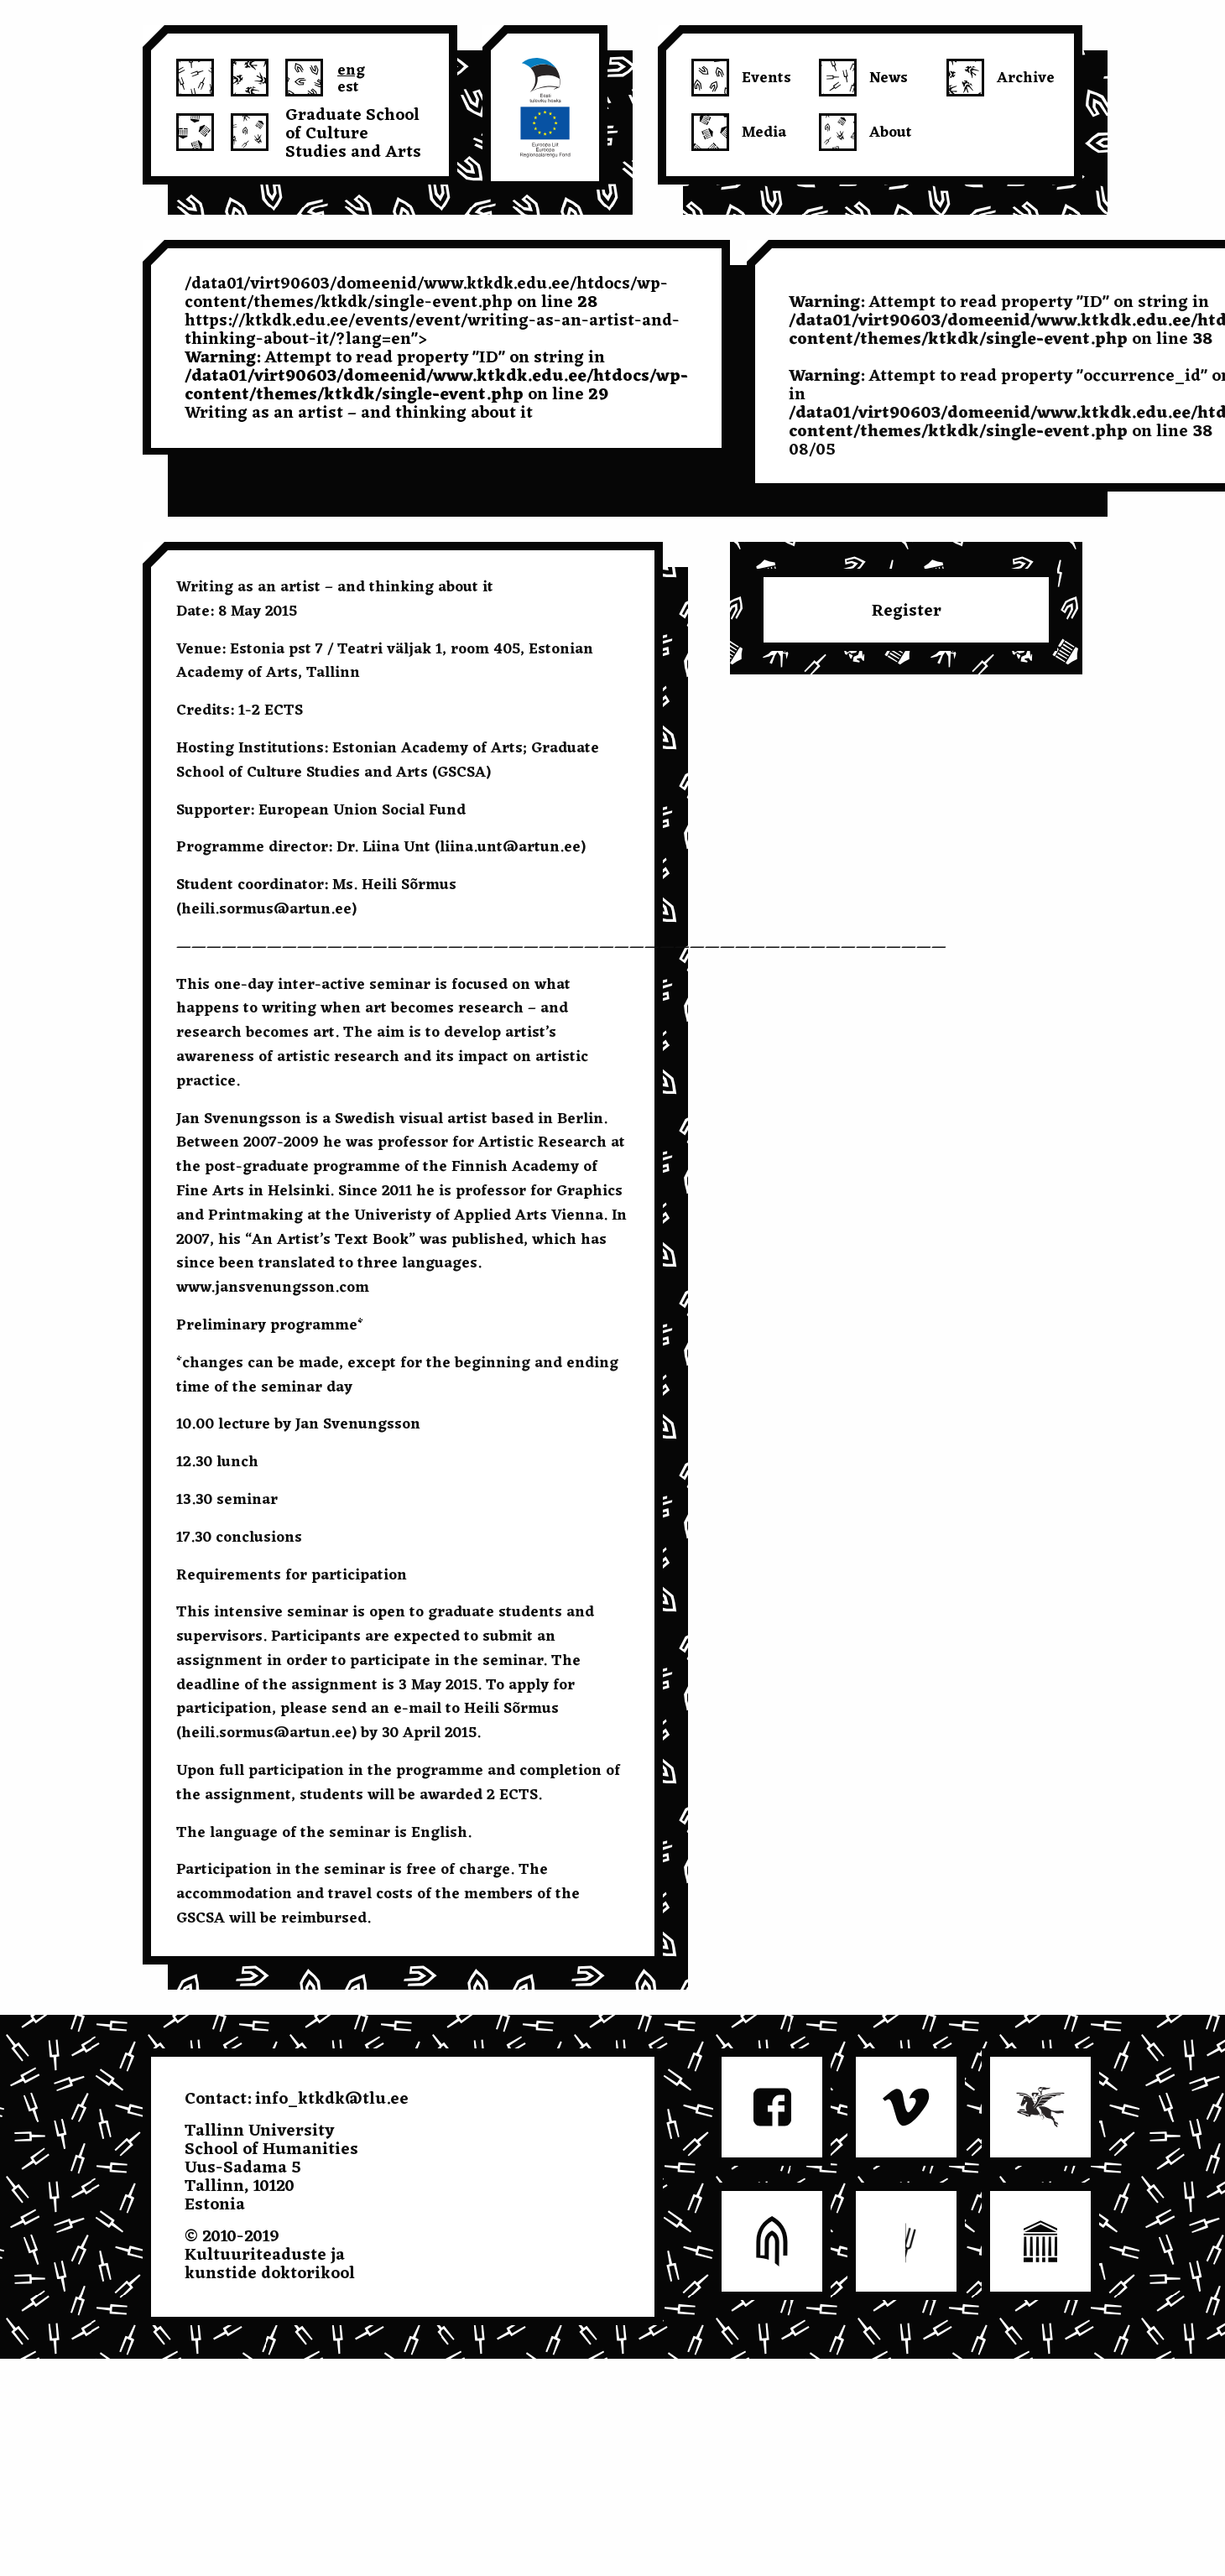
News (888, 78)
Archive (1026, 78)
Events (766, 78)
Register (906, 611)
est (348, 84)
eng (351, 68)
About (890, 132)
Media (764, 132)
